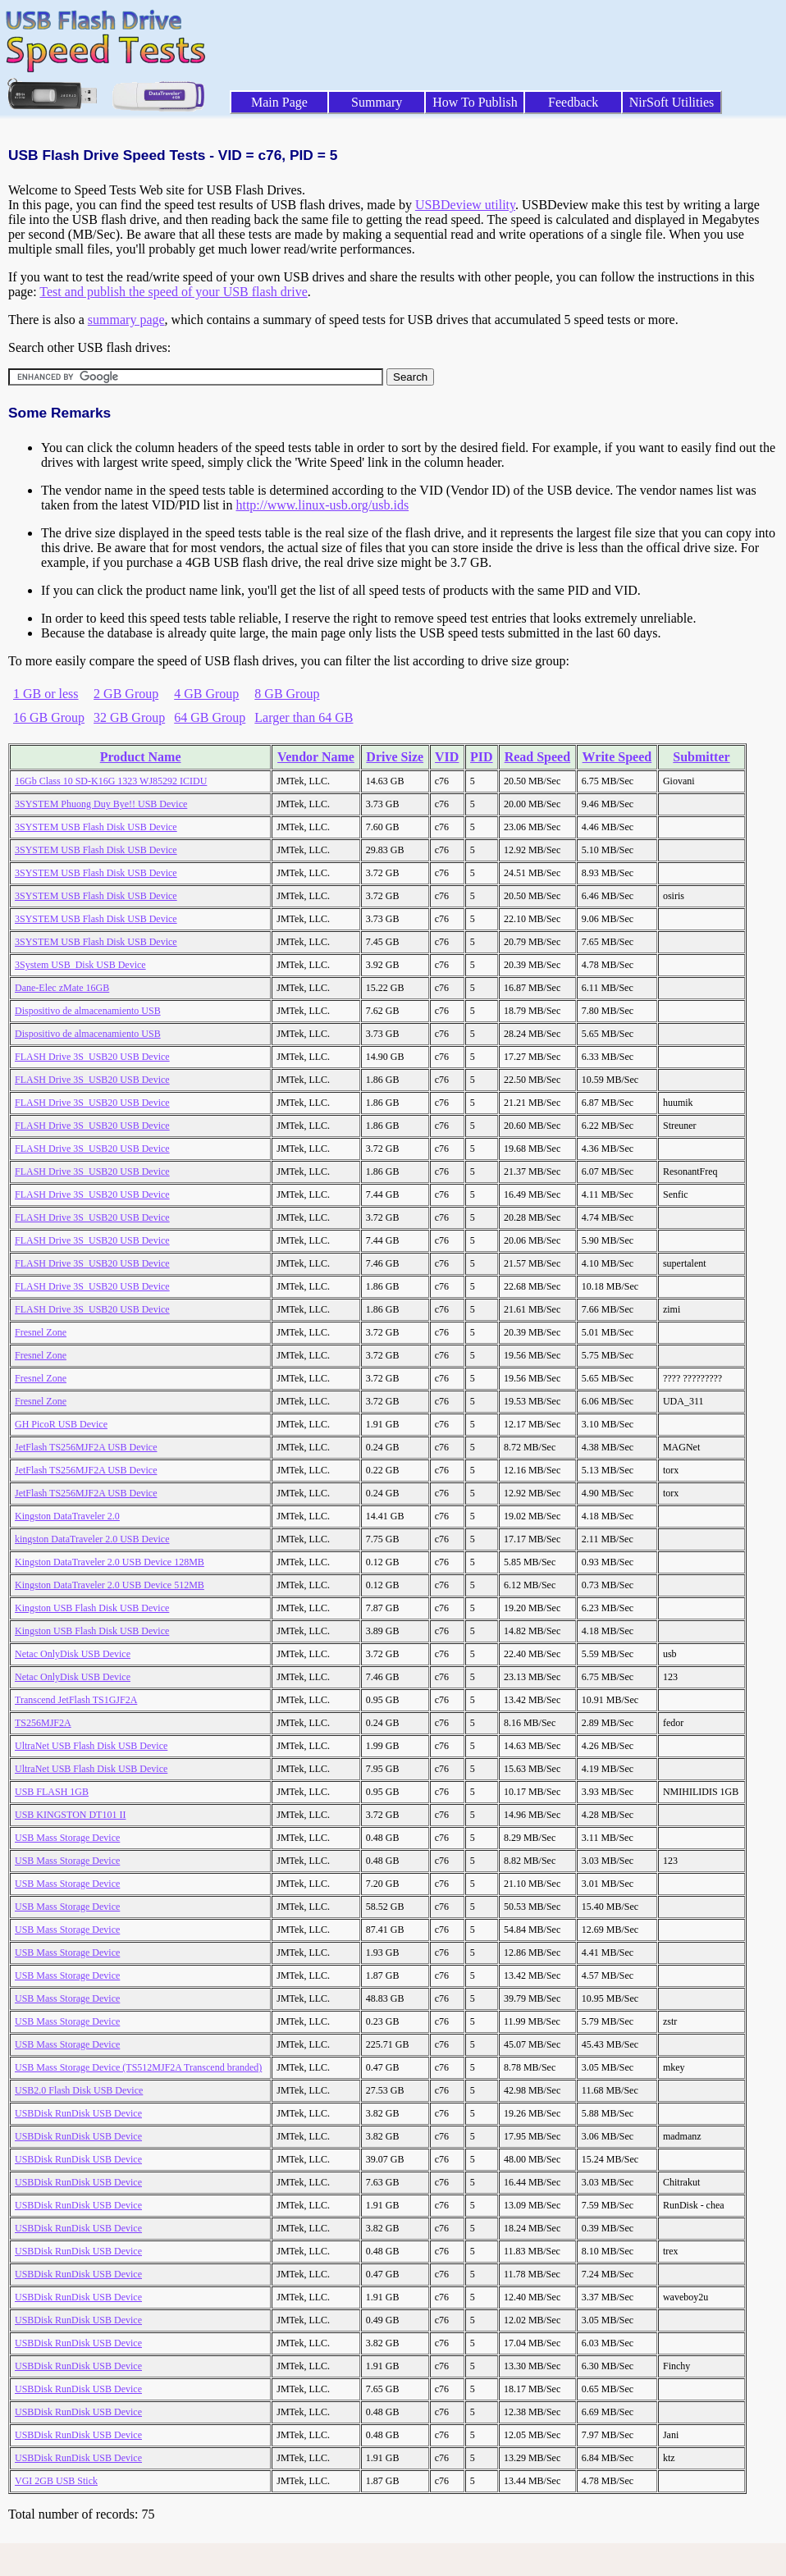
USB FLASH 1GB (52, 1791)
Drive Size (394, 757)
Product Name (140, 757)
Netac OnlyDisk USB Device (72, 1654)
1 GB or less (46, 694)
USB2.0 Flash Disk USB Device (79, 2090)
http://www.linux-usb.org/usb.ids (322, 505)
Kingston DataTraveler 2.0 (67, 1516)
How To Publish (475, 102)
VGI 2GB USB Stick (56, 2481)
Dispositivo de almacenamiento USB (88, 1010)
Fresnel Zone (40, 1332)
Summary (376, 102)
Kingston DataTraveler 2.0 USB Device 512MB (109, 1585)
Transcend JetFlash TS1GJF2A (76, 1700)
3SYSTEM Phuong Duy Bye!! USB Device (101, 804)
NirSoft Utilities (672, 102)
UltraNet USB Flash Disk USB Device (91, 1746)
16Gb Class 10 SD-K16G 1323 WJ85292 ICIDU (111, 781)
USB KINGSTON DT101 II (70, 1814)
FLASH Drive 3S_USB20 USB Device (92, 1056)
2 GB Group (126, 694)
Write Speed (617, 757)
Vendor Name (315, 757)
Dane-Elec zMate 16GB (62, 987)
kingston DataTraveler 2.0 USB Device (92, 1539)
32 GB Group (129, 717)
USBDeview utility (465, 205)
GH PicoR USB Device (61, 1424)
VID (447, 757)
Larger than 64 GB (303, 717)
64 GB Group (209, 717)
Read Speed (537, 757)
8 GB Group (286, 694)
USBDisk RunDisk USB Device (78, 2113)
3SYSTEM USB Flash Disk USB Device (96, 827)
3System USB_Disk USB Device (80, 965)
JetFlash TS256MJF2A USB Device (86, 1447)
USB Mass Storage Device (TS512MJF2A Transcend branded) (138, 2067)
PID (481, 757)
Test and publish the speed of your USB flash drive (173, 292)
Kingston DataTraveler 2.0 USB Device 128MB (109, 1562)
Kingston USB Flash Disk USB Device (92, 1608)
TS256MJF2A (43, 1723)
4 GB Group (206, 694)
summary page (126, 320)
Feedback (573, 102)
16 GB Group (49, 717)
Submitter (701, 757)
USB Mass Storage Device (67, 1837)
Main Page (279, 102)
